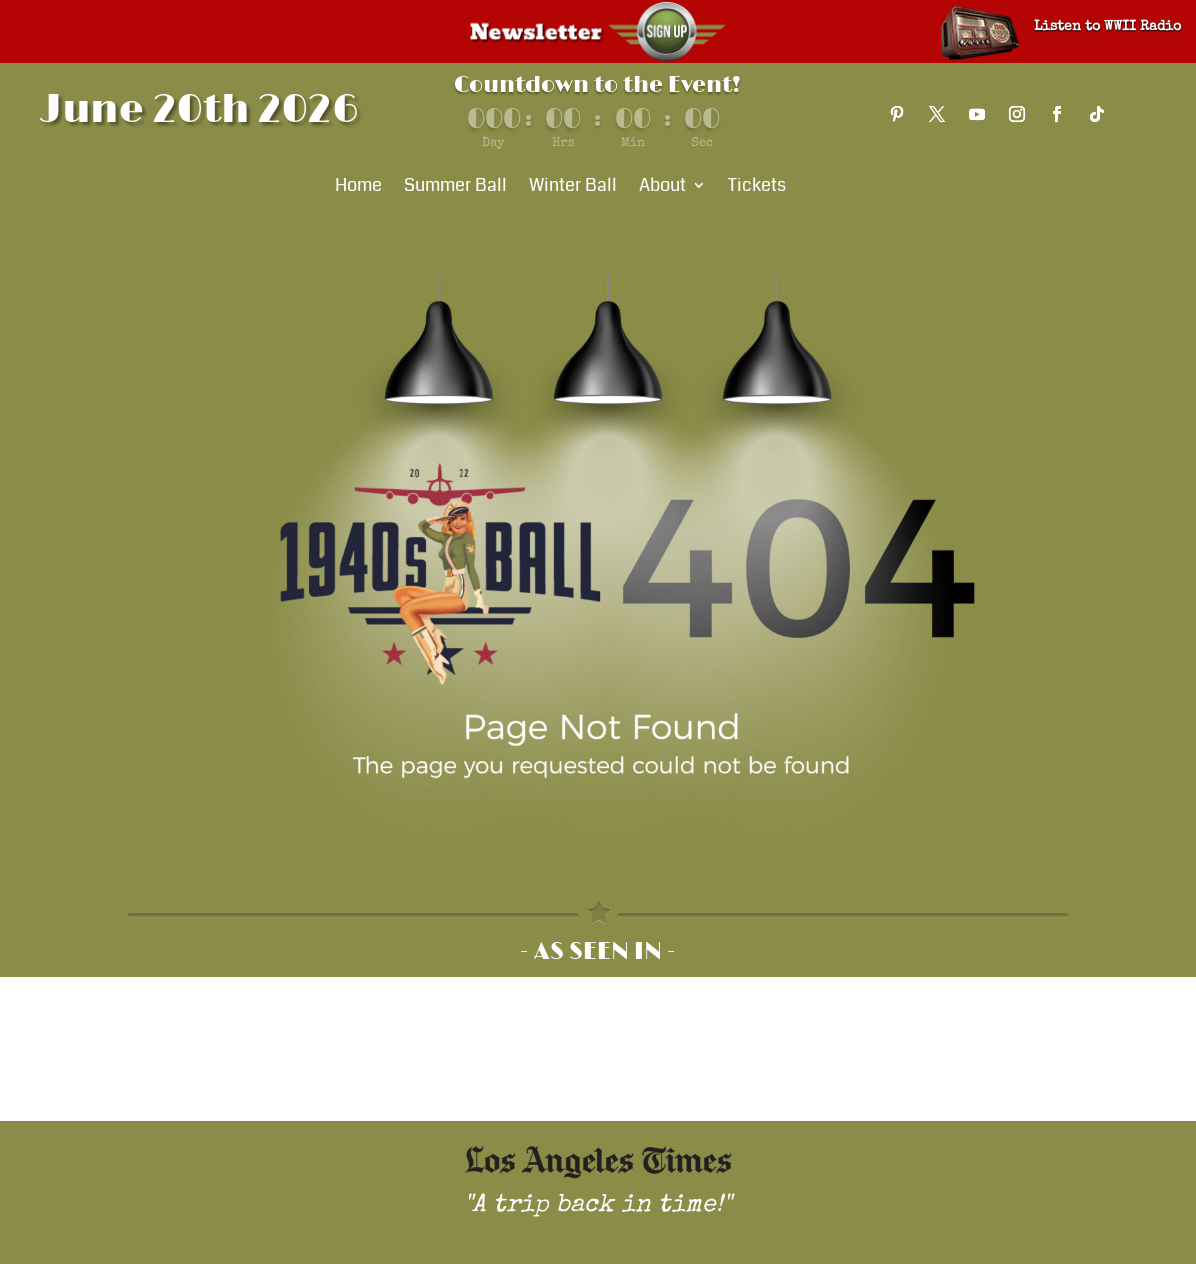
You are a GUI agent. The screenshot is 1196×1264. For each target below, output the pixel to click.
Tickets (757, 188)
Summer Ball (455, 188)
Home (358, 188)
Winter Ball (573, 188)
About (662, 188)
